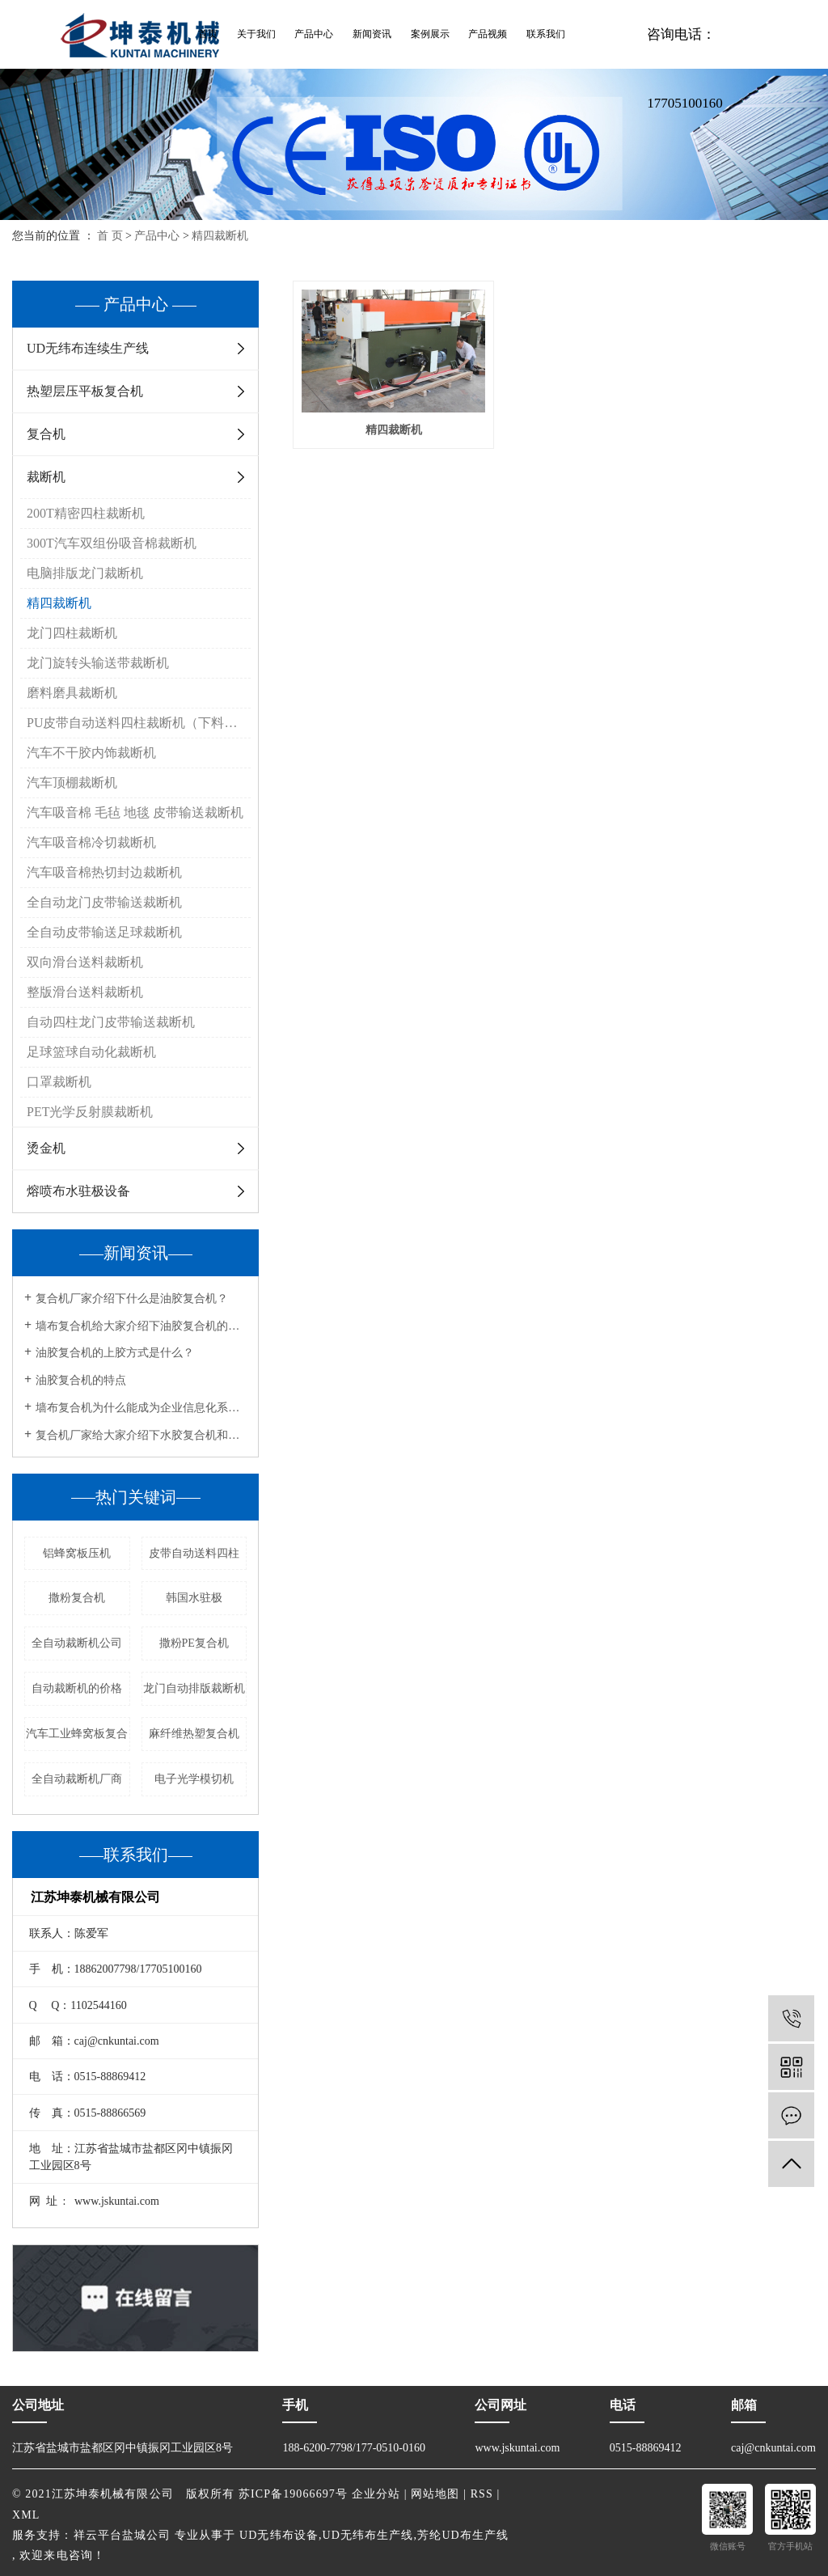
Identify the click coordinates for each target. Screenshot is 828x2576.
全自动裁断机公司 (77, 1643)
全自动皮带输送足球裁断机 (104, 932)
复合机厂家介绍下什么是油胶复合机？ (132, 1298)
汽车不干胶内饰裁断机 (91, 752)
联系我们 (545, 34)
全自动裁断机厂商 (77, 1779)
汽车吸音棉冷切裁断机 (91, 842)
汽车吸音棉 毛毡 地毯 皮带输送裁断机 (135, 812)
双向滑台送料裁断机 (85, 962)
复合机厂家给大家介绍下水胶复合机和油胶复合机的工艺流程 (141, 1435)
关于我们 (256, 34)
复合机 (46, 434)
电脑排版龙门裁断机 (85, 573)
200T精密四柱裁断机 (86, 513)
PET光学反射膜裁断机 (90, 1112)
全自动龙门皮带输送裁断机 (104, 902)
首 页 (110, 236)
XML (26, 2515)
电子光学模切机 (194, 1779)
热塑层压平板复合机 (85, 391)
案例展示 (430, 34)
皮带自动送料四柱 (194, 1553)
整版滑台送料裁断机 (85, 992)
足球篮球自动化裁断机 (91, 1052)
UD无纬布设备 (279, 2535)
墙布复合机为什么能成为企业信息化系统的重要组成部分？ (141, 1408)
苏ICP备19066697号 (293, 2494)
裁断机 (46, 477)
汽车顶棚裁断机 (72, 782)
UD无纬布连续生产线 (88, 348)
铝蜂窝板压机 (77, 1553)
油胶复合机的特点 (81, 1380)
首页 (208, 34)
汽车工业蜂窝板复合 (77, 1734)
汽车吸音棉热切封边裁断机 (104, 872)
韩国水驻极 (194, 1598)
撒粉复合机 (77, 1598)
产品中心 (313, 34)
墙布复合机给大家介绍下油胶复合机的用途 (141, 1326)
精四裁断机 (220, 236)
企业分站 (376, 2494)
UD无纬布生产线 (368, 2535)
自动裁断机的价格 (77, 1688)
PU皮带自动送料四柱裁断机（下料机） (138, 723)
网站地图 (435, 2494)
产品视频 (487, 34)
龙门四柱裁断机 (72, 633)
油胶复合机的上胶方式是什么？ (115, 1353)
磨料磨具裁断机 (72, 693)
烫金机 (46, 1148)
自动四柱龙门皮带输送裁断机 (111, 1022)
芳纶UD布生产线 (463, 2535)
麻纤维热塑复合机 (194, 1734)
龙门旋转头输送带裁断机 (98, 663)
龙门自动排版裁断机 (194, 1688)
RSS (482, 2494)
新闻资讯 (372, 34)
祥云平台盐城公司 (122, 2535)
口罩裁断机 (59, 1082)
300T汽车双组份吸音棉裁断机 (111, 543)
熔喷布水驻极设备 (78, 1191)
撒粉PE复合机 (194, 1643)
